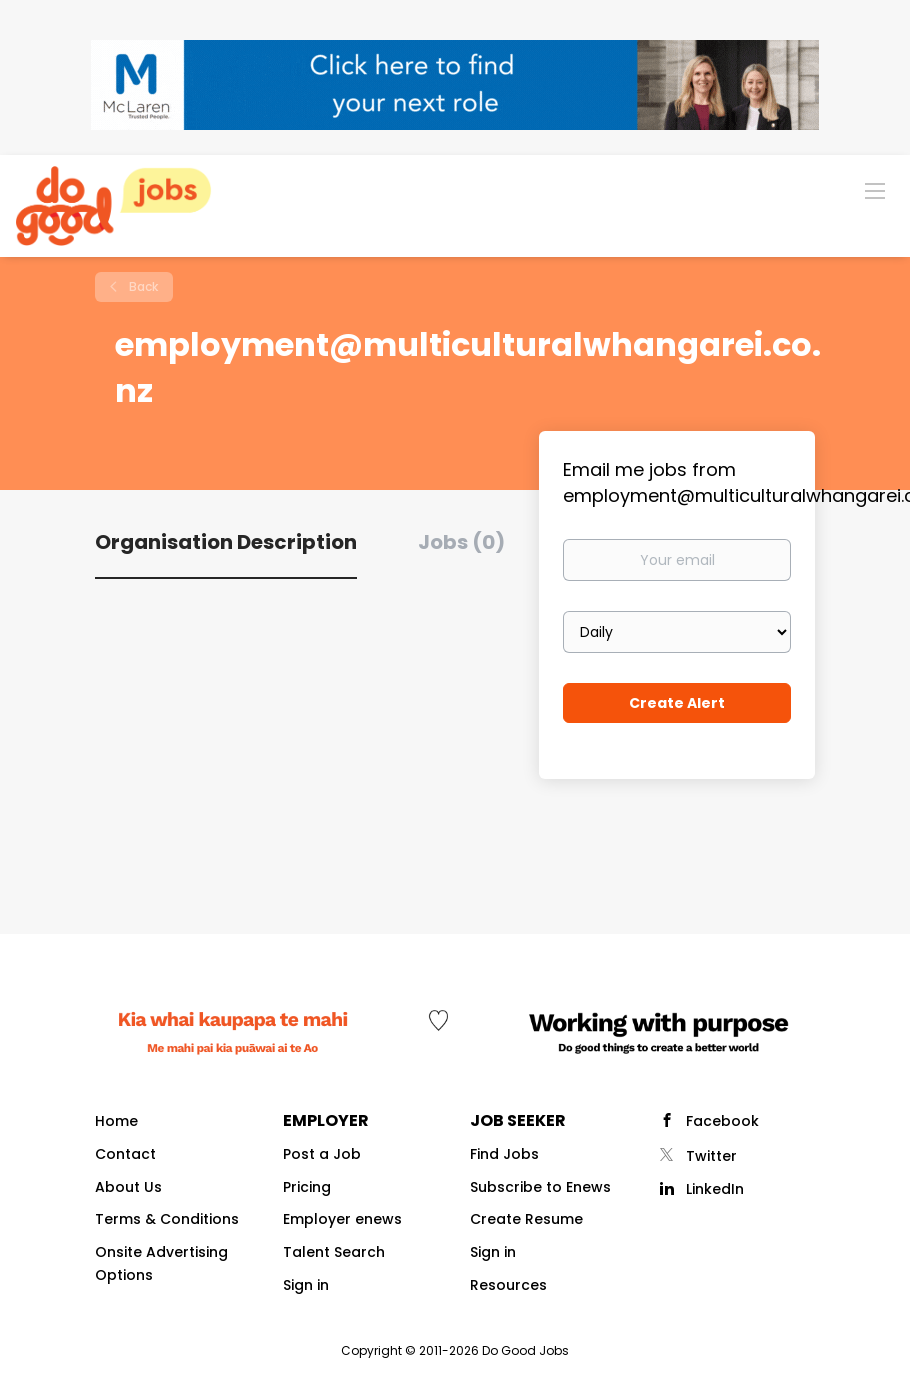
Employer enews (342, 1219)
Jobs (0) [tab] (461, 542)
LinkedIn (715, 1189)
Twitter (711, 1156)
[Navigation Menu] (875, 190)
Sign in (306, 1285)
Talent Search (334, 1252)
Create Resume (526, 1219)
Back (142, 286)
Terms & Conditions (167, 1219)
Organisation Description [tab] (226, 542)
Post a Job (322, 1154)
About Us (128, 1187)
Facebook (722, 1121)
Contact (125, 1154)
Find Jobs (504, 1154)
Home (116, 1121)
